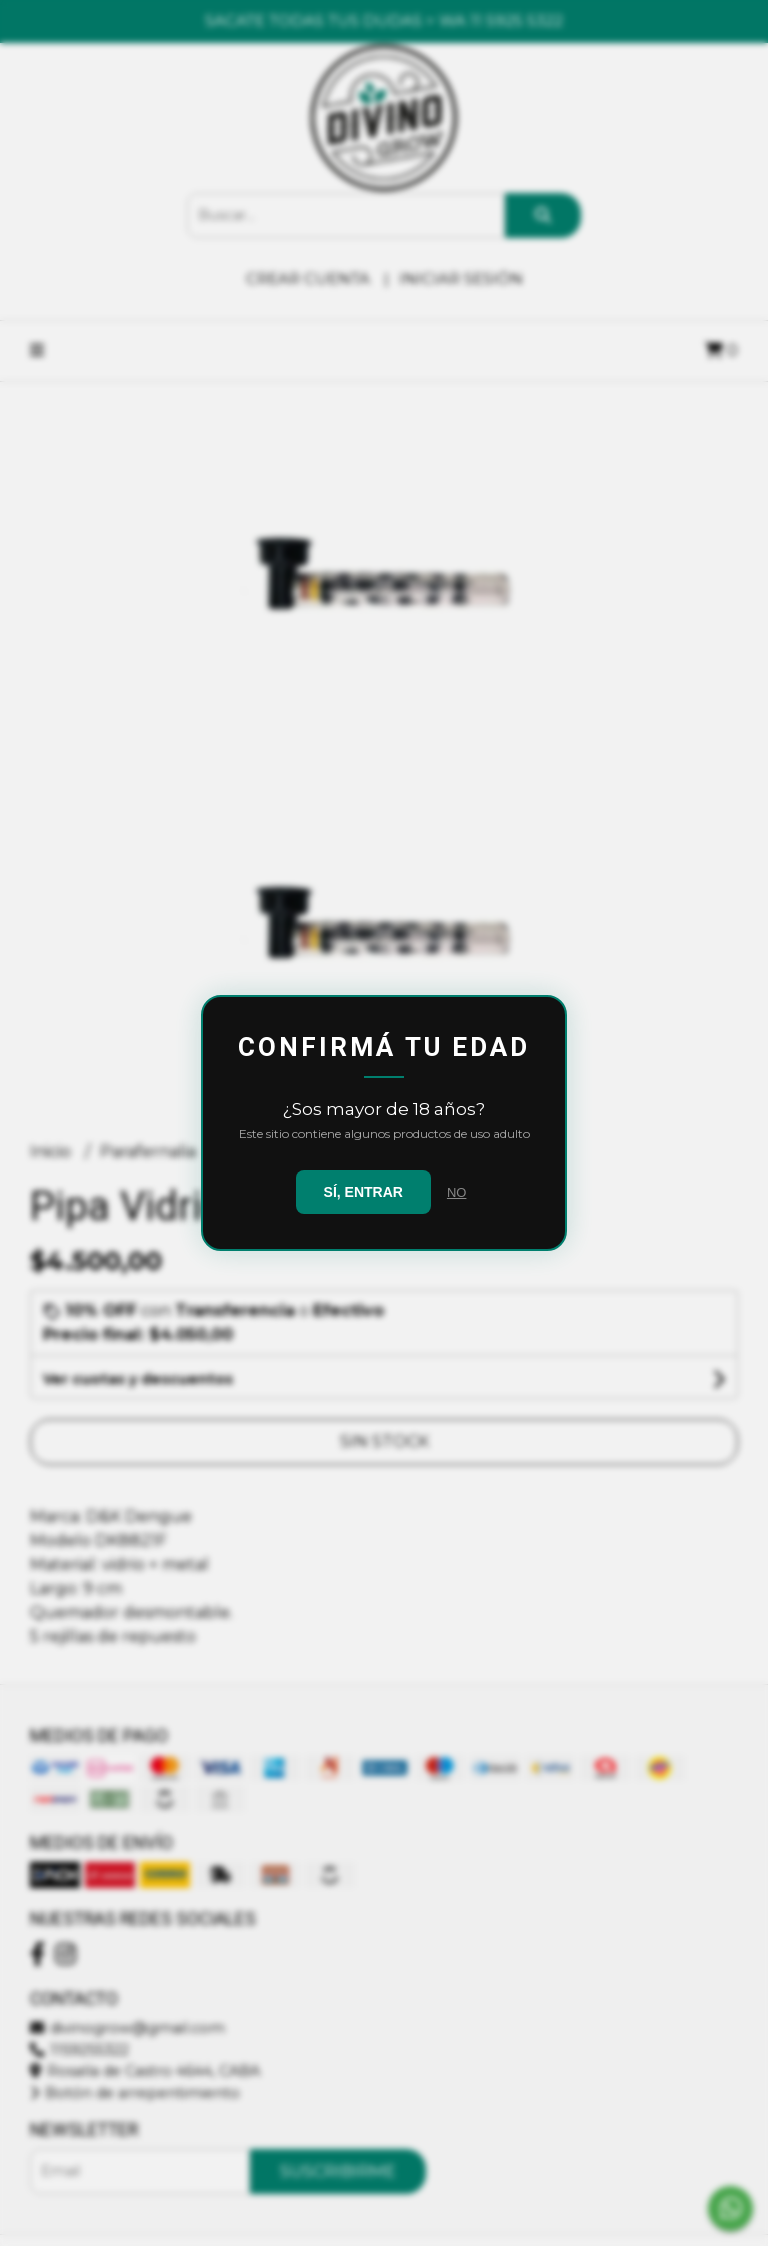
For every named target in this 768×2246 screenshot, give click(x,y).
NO (457, 1192)
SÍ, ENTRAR (363, 1192)
